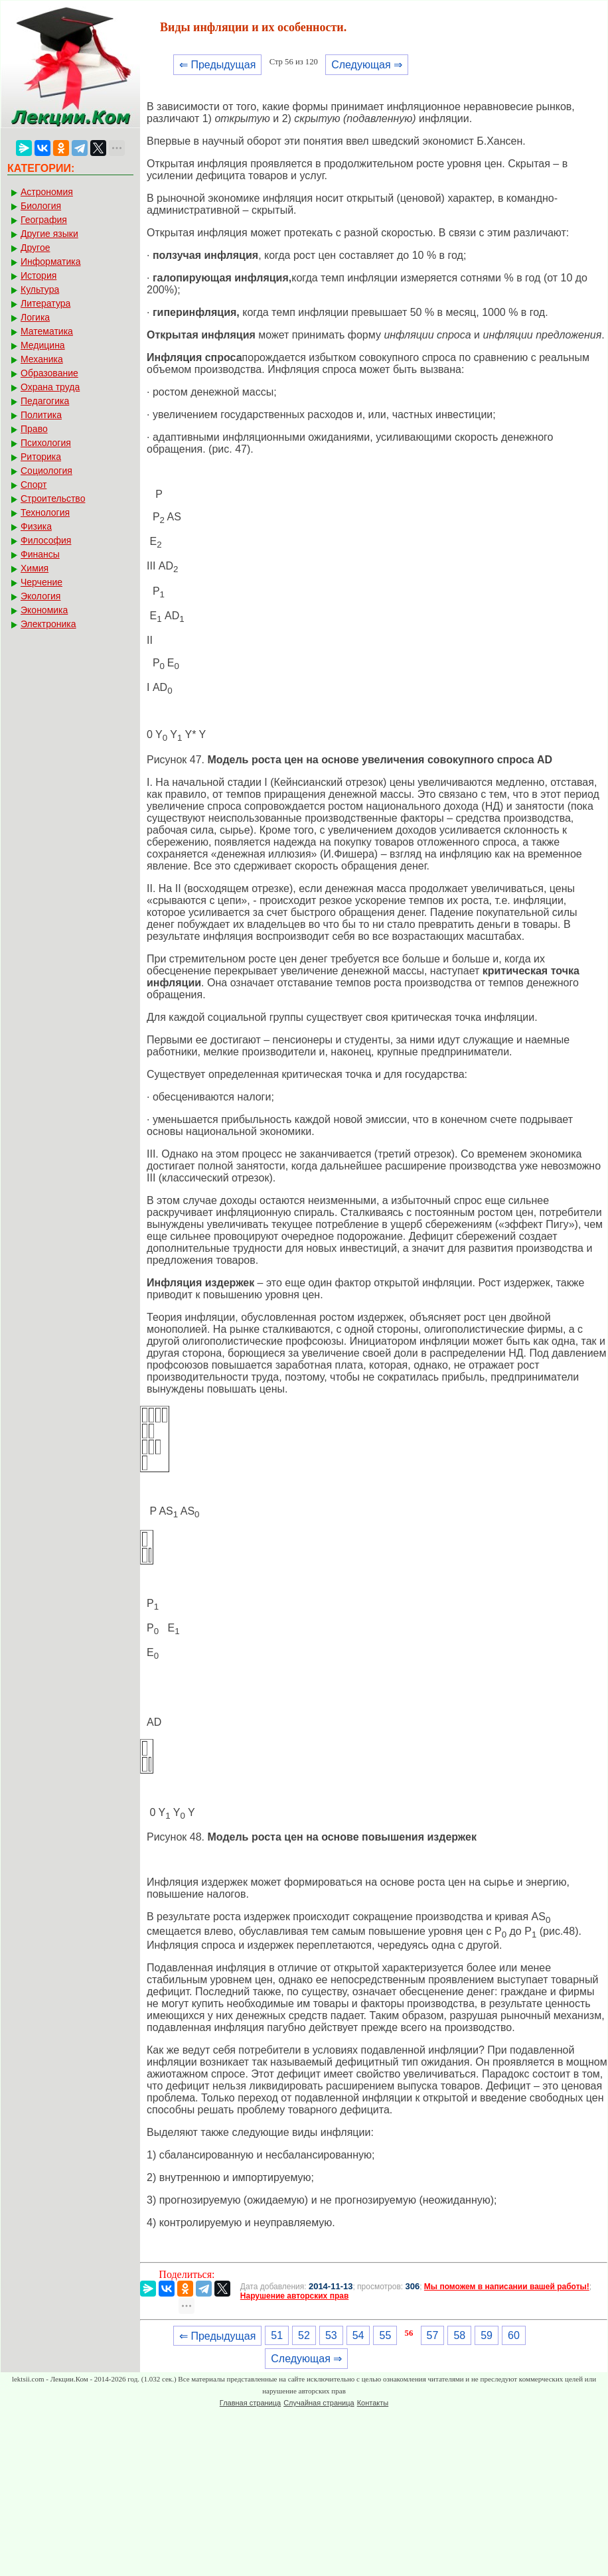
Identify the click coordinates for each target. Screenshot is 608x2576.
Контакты (373, 2403)
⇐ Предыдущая (217, 64)
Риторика (41, 456)
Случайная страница (318, 2403)
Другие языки (49, 233)
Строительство (53, 498)
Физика (36, 526)
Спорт (33, 484)
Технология (45, 512)
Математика (47, 331)
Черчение (41, 582)
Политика (41, 415)
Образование (49, 373)
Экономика (44, 610)
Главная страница (250, 2403)
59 (487, 2335)
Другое (35, 247)
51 (277, 2335)
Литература (45, 303)
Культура (40, 289)
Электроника (48, 624)
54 (358, 2335)
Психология (46, 442)
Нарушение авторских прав (294, 2296)
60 (514, 2335)
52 (304, 2335)
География (44, 219)
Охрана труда (50, 387)
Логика (35, 317)
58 (459, 2335)
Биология (41, 205)
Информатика (50, 261)
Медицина (43, 345)
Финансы (40, 554)
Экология (40, 596)
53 (331, 2335)
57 (433, 2335)
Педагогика (45, 401)
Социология (46, 470)
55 (385, 2335)
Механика (42, 359)
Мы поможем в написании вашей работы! (506, 2286)
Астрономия (47, 192)
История (38, 275)
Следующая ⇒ (366, 64)
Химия (34, 568)
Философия (46, 540)
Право (34, 428)
